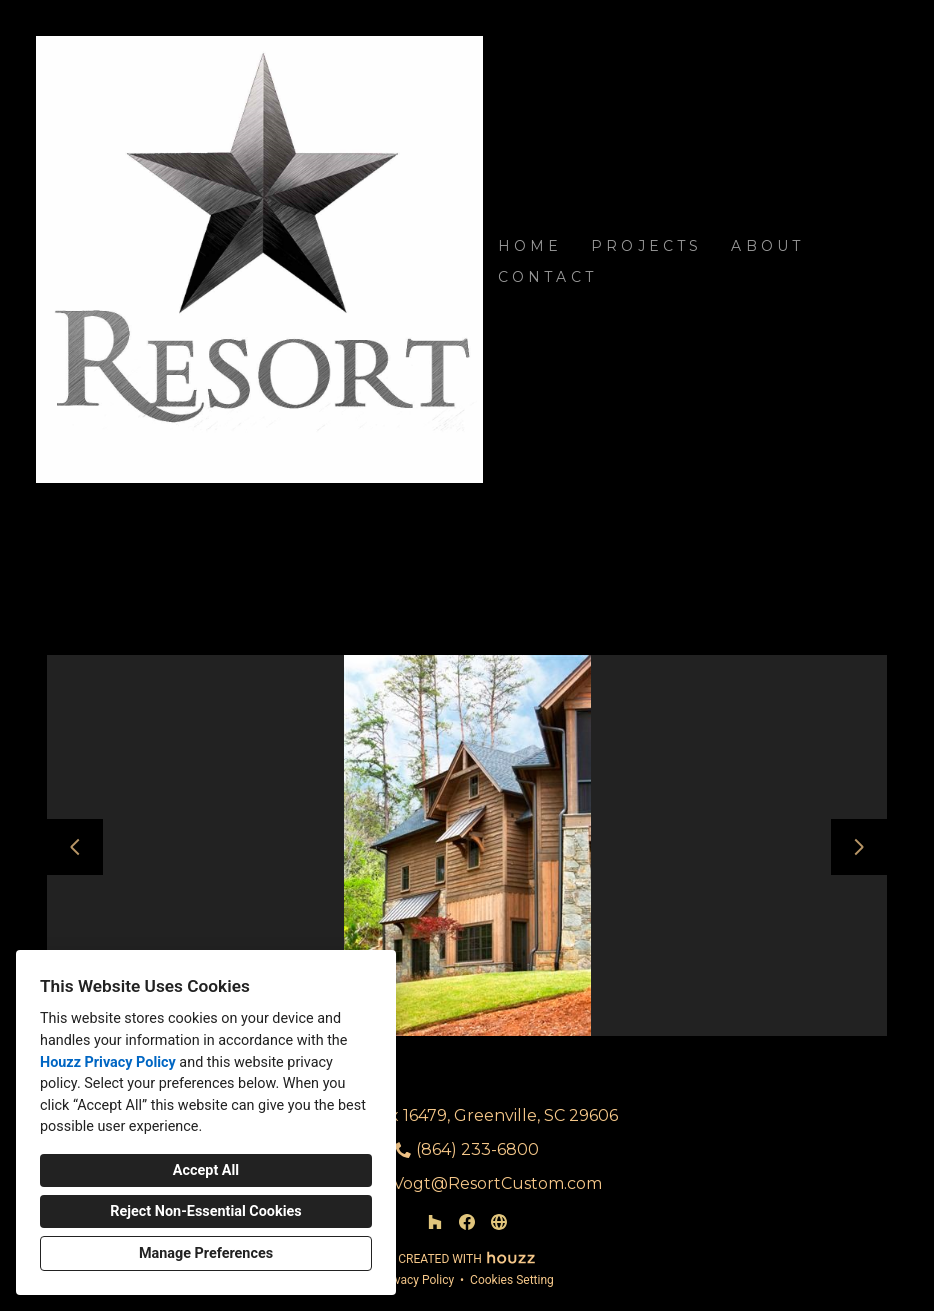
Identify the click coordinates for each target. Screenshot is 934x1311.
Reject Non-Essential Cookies (205, 1211)
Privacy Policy (417, 1280)
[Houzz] (435, 1222)
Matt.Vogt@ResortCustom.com (477, 1183)
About (767, 246)
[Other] (499, 1222)
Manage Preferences (206, 1253)
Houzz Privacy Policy (108, 1062)
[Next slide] (859, 847)
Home (530, 246)
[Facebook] (467, 1222)
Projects (647, 246)
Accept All (206, 1170)
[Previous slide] (75, 847)
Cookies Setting (512, 1280)
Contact (547, 277)
